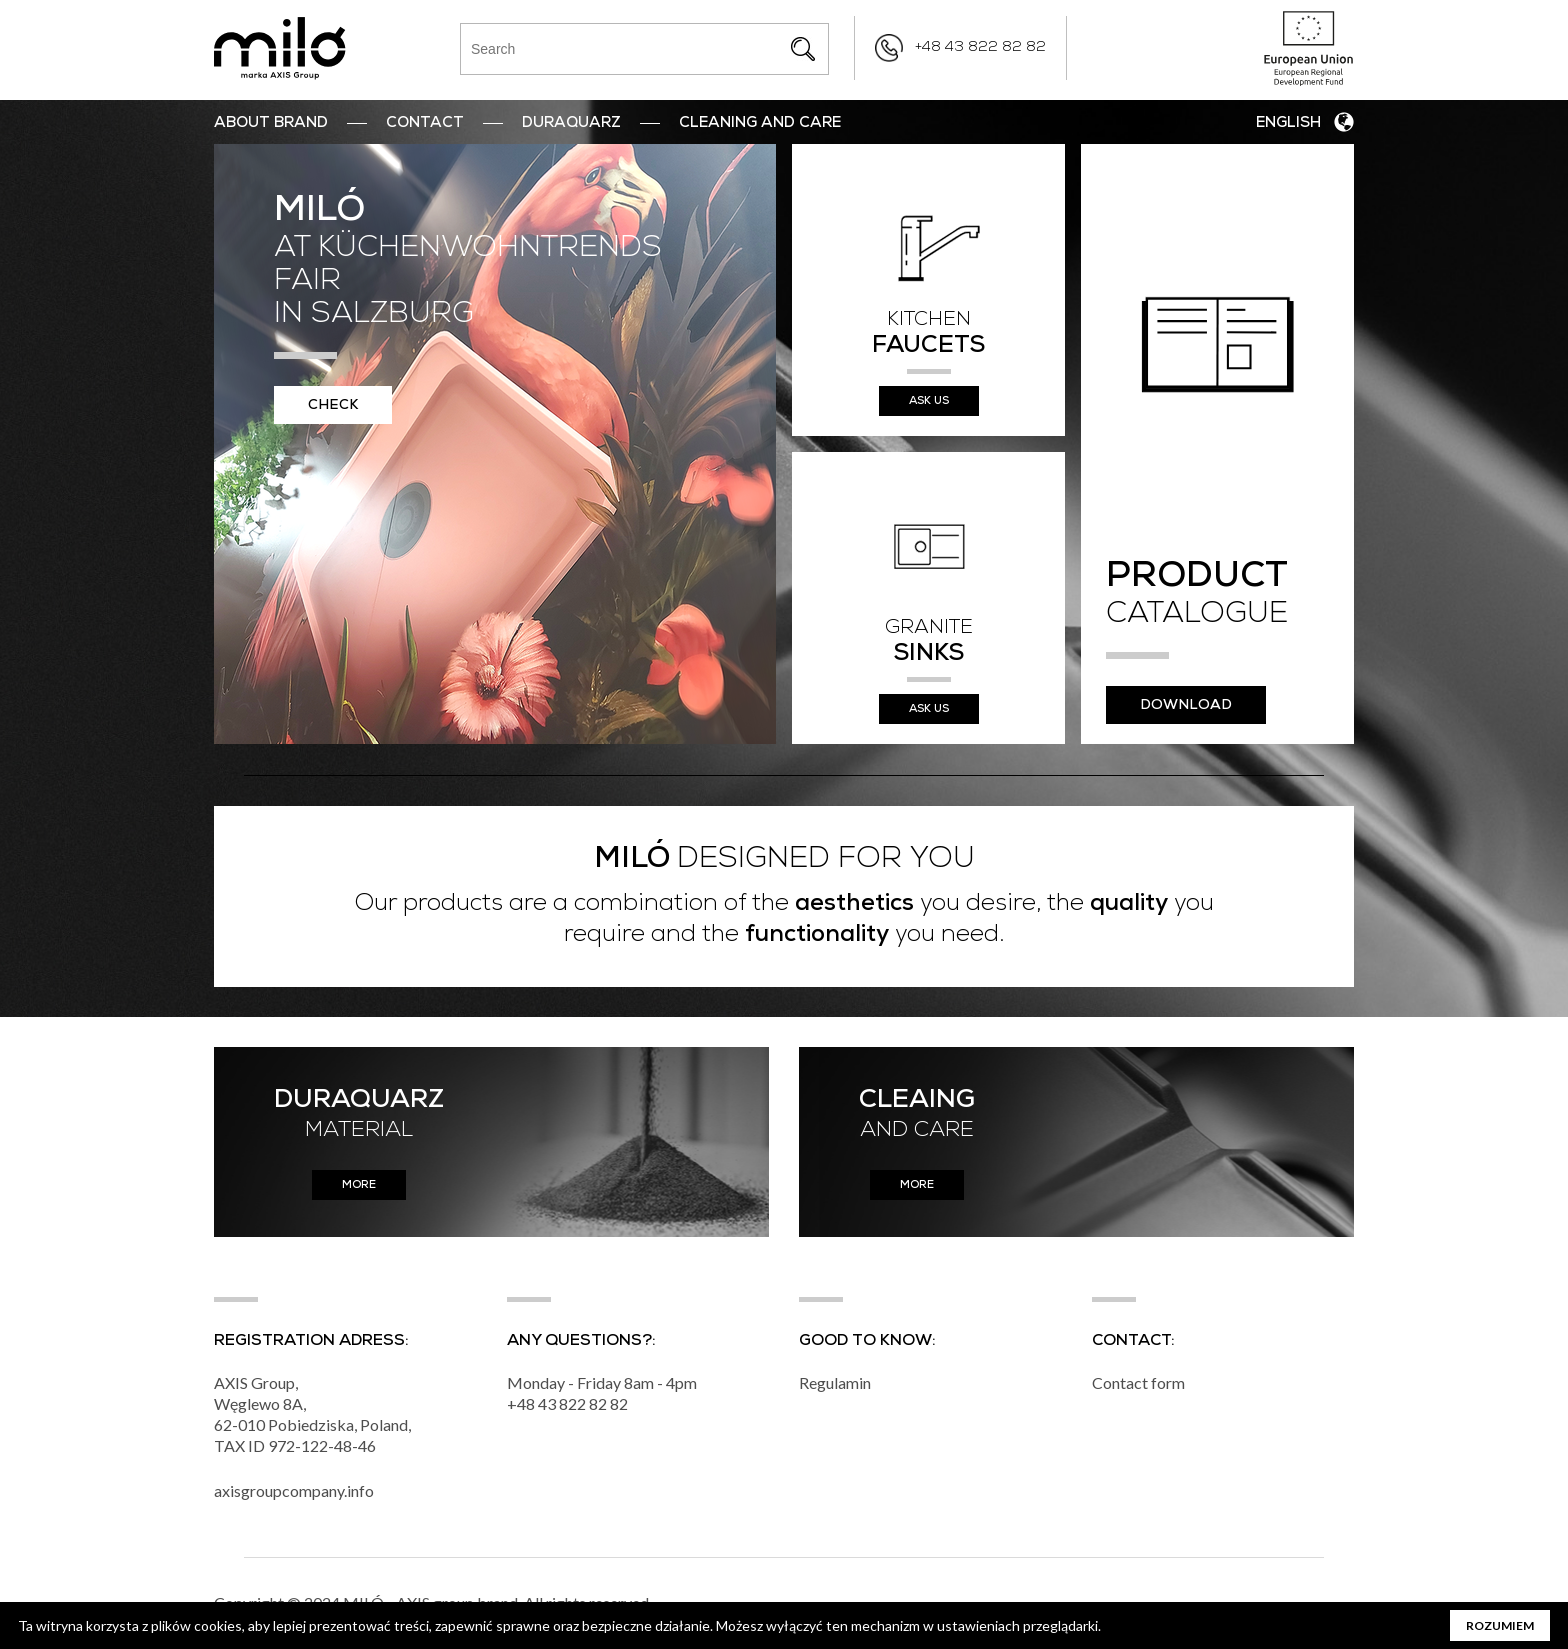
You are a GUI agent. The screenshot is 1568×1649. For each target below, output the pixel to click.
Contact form (1138, 1382)
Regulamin (835, 1382)
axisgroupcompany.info (294, 1490)
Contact (425, 124)
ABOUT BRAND (271, 124)
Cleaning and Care (760, 124)
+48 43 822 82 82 (980, 48)
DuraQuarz (571, 124)
